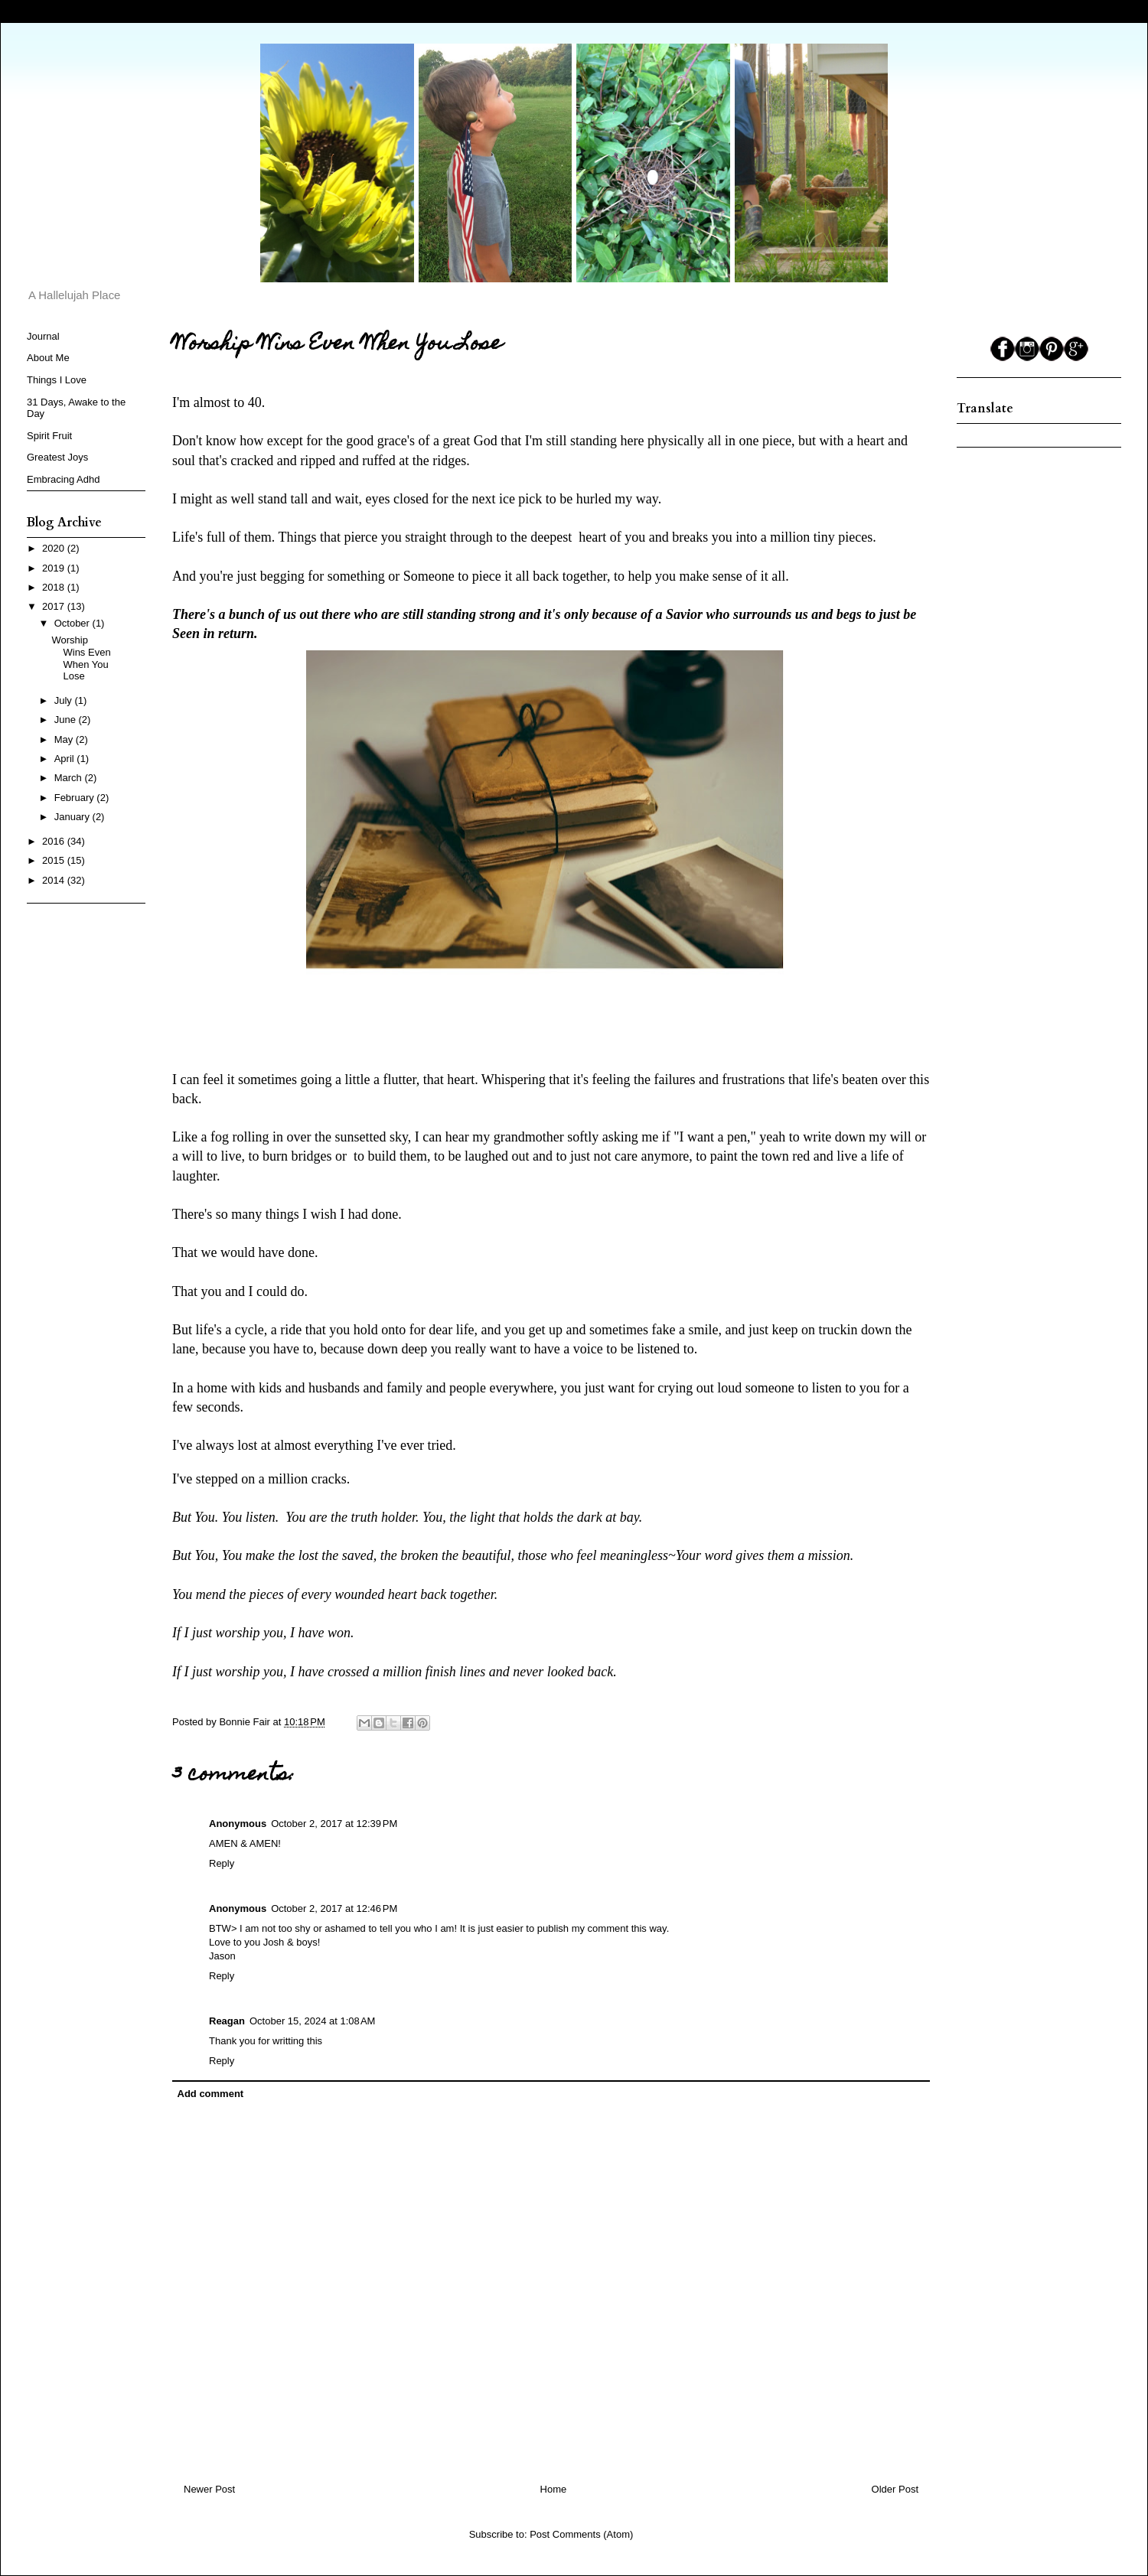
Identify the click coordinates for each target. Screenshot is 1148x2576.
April (65, 758)
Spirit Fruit (49, 435)
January (73, 816)
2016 (54, 841)
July (64, 700)
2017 (54, 606)
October (73, 623)
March (69, 777)
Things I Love (56, 380)
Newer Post (209, 2489)
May (65, 739)
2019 (54, 568)
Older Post (895, 2489)
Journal (43, 336)
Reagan (227, 2021)
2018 (54, 587)
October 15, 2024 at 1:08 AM (312, 2021)
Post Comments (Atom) (581, 2534)
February (75, 797)
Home (553, 2489)
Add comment (211, 2093)
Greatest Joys (57, 457)
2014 (54, 880)
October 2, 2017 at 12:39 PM (334, 1823)
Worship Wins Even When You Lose (80, 658)
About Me (48, 357)
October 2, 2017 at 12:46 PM (334, 1908)
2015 (54, 860)
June (66, 719)
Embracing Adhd (63, 479)
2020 (54, 548)
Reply (221, 1863)
